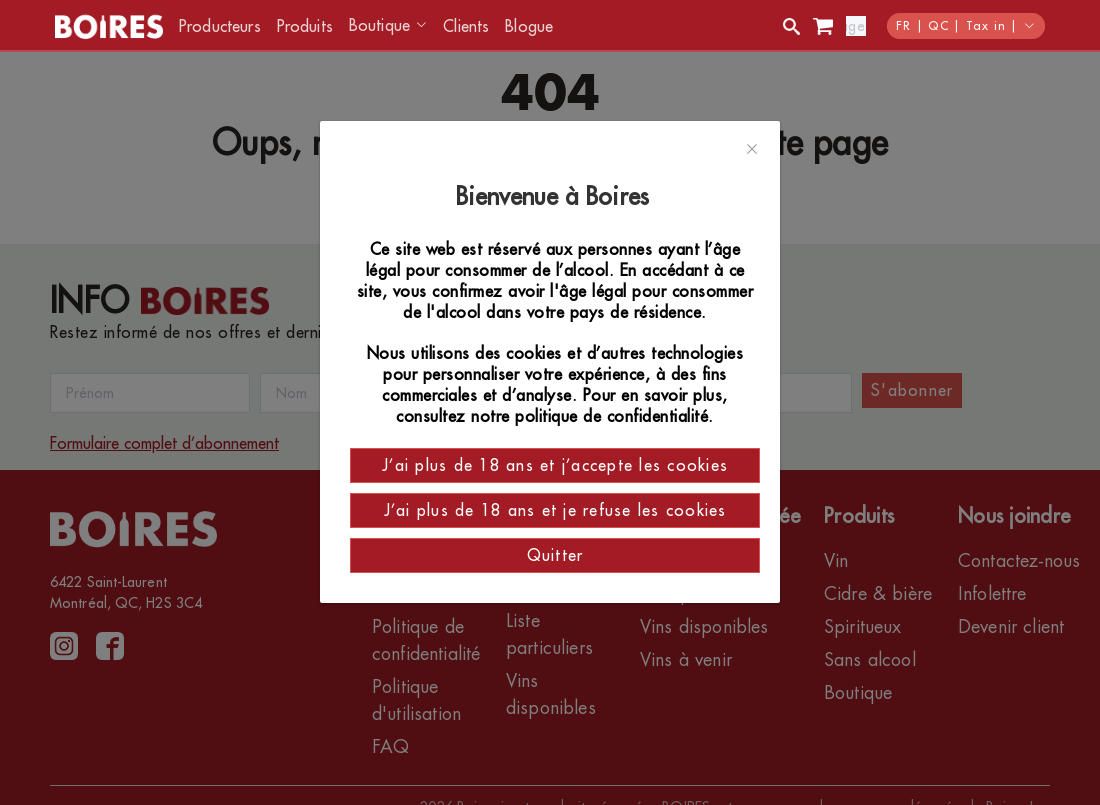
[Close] (752, 150)
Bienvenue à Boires (555, 197)
